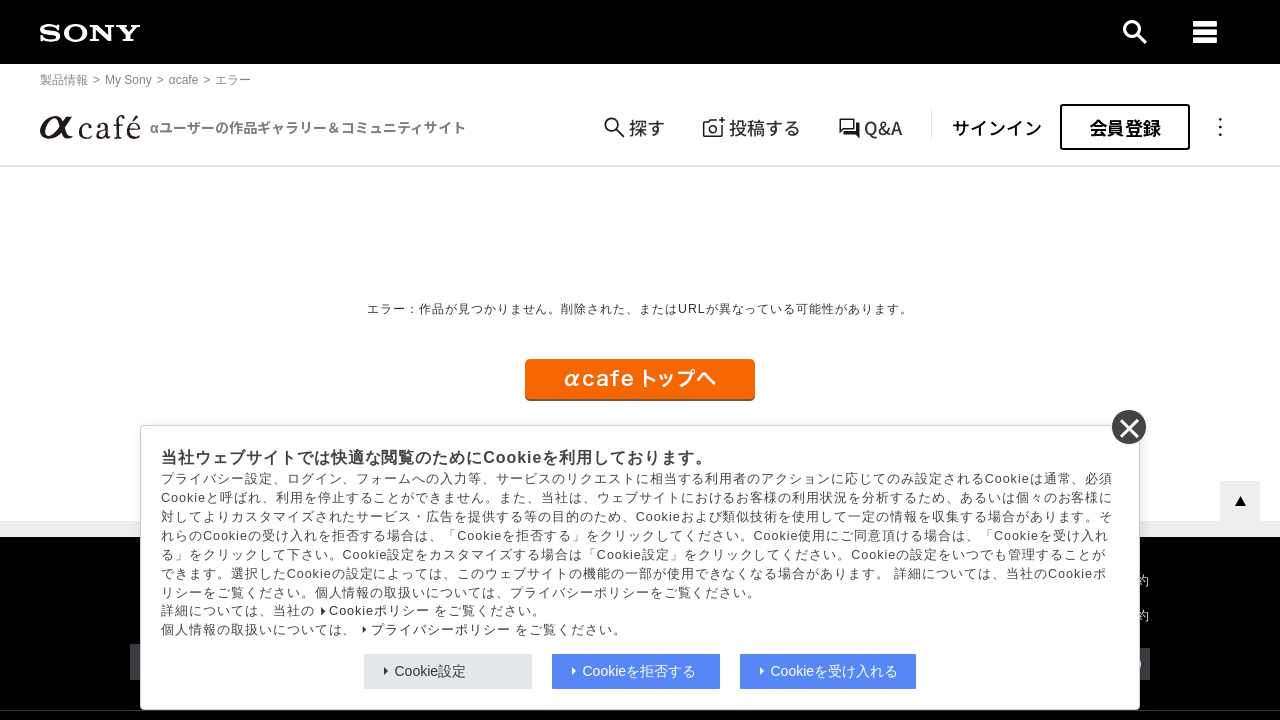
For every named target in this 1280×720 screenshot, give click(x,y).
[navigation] (1205, 32)
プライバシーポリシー (441, 630)
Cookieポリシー (379, 611)
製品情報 (64, 80)
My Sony (128, 80)
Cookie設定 (431, 671)
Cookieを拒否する (640, 671)
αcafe (184, 80)
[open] (1135, 32)
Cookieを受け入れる (835, 671)
